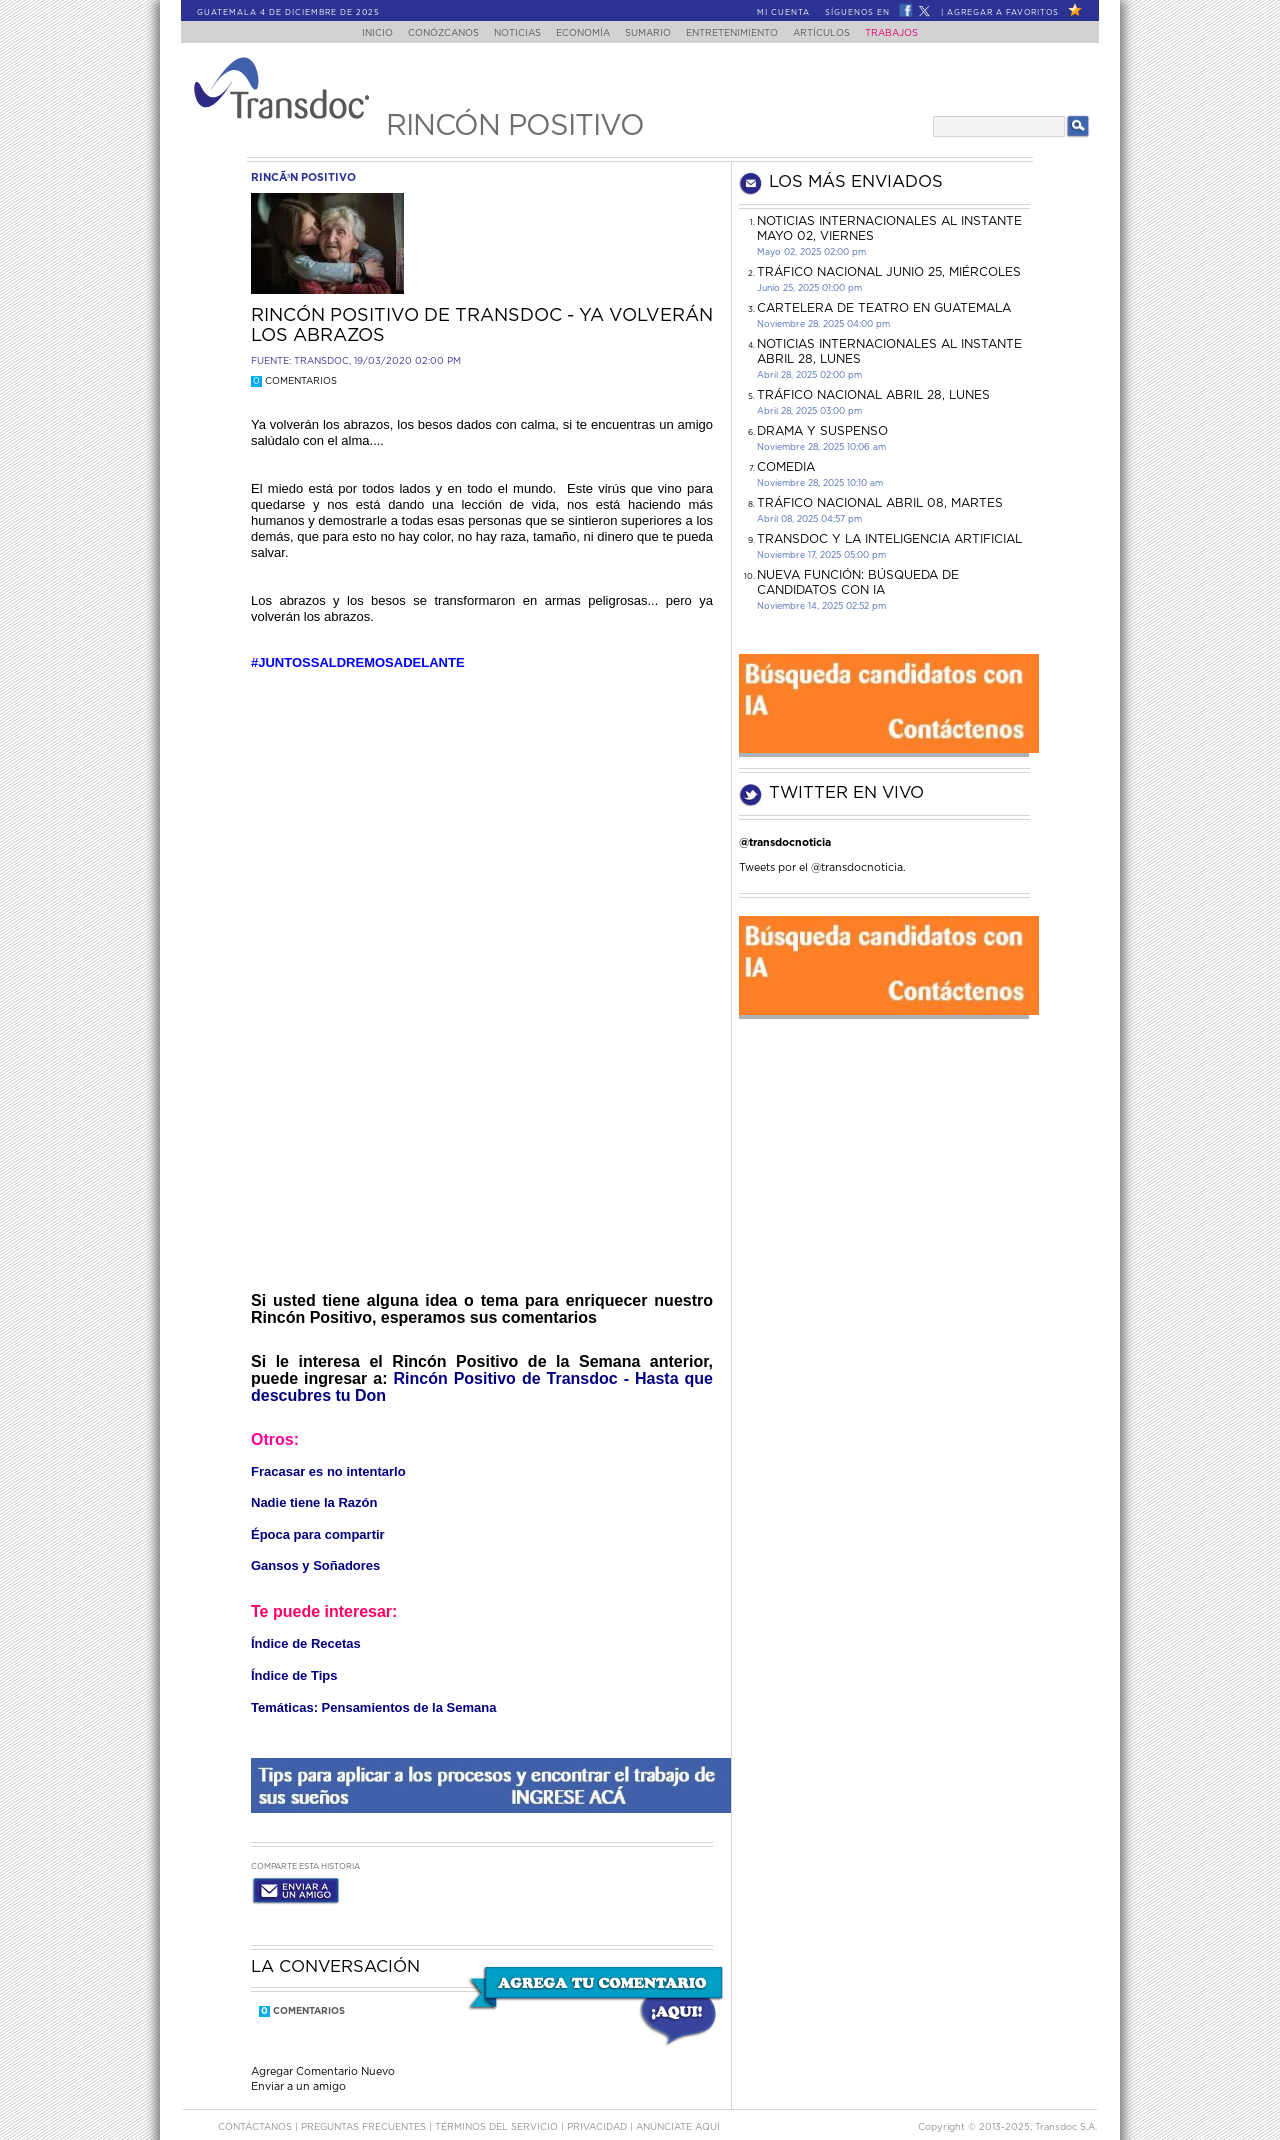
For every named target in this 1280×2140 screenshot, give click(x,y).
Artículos (835, 33)
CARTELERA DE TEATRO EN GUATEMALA (884, 308)
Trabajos (911, 33)
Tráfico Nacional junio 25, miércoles (889, 272)
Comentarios (294, 381)
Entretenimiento (740, 33)
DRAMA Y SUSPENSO (822, 431)
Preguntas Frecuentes (365, 2108)
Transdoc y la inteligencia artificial (889, 539)
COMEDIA (786, 467)
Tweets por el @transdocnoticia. (822, 867)
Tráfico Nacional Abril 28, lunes (873, 395)
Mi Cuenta (783, 13)
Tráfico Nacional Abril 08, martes (880, 503)
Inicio (358, 33)
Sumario (650, 33)
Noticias (507, 33)
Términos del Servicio (498, 2108)
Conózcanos (427, 33)
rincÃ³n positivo (303, 177)
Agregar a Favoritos (1003, 13)
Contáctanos (256, 2108)
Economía (579, 33)
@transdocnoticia (785, 842)
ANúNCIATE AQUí (678, 2108)
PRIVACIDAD (598, 2108)
